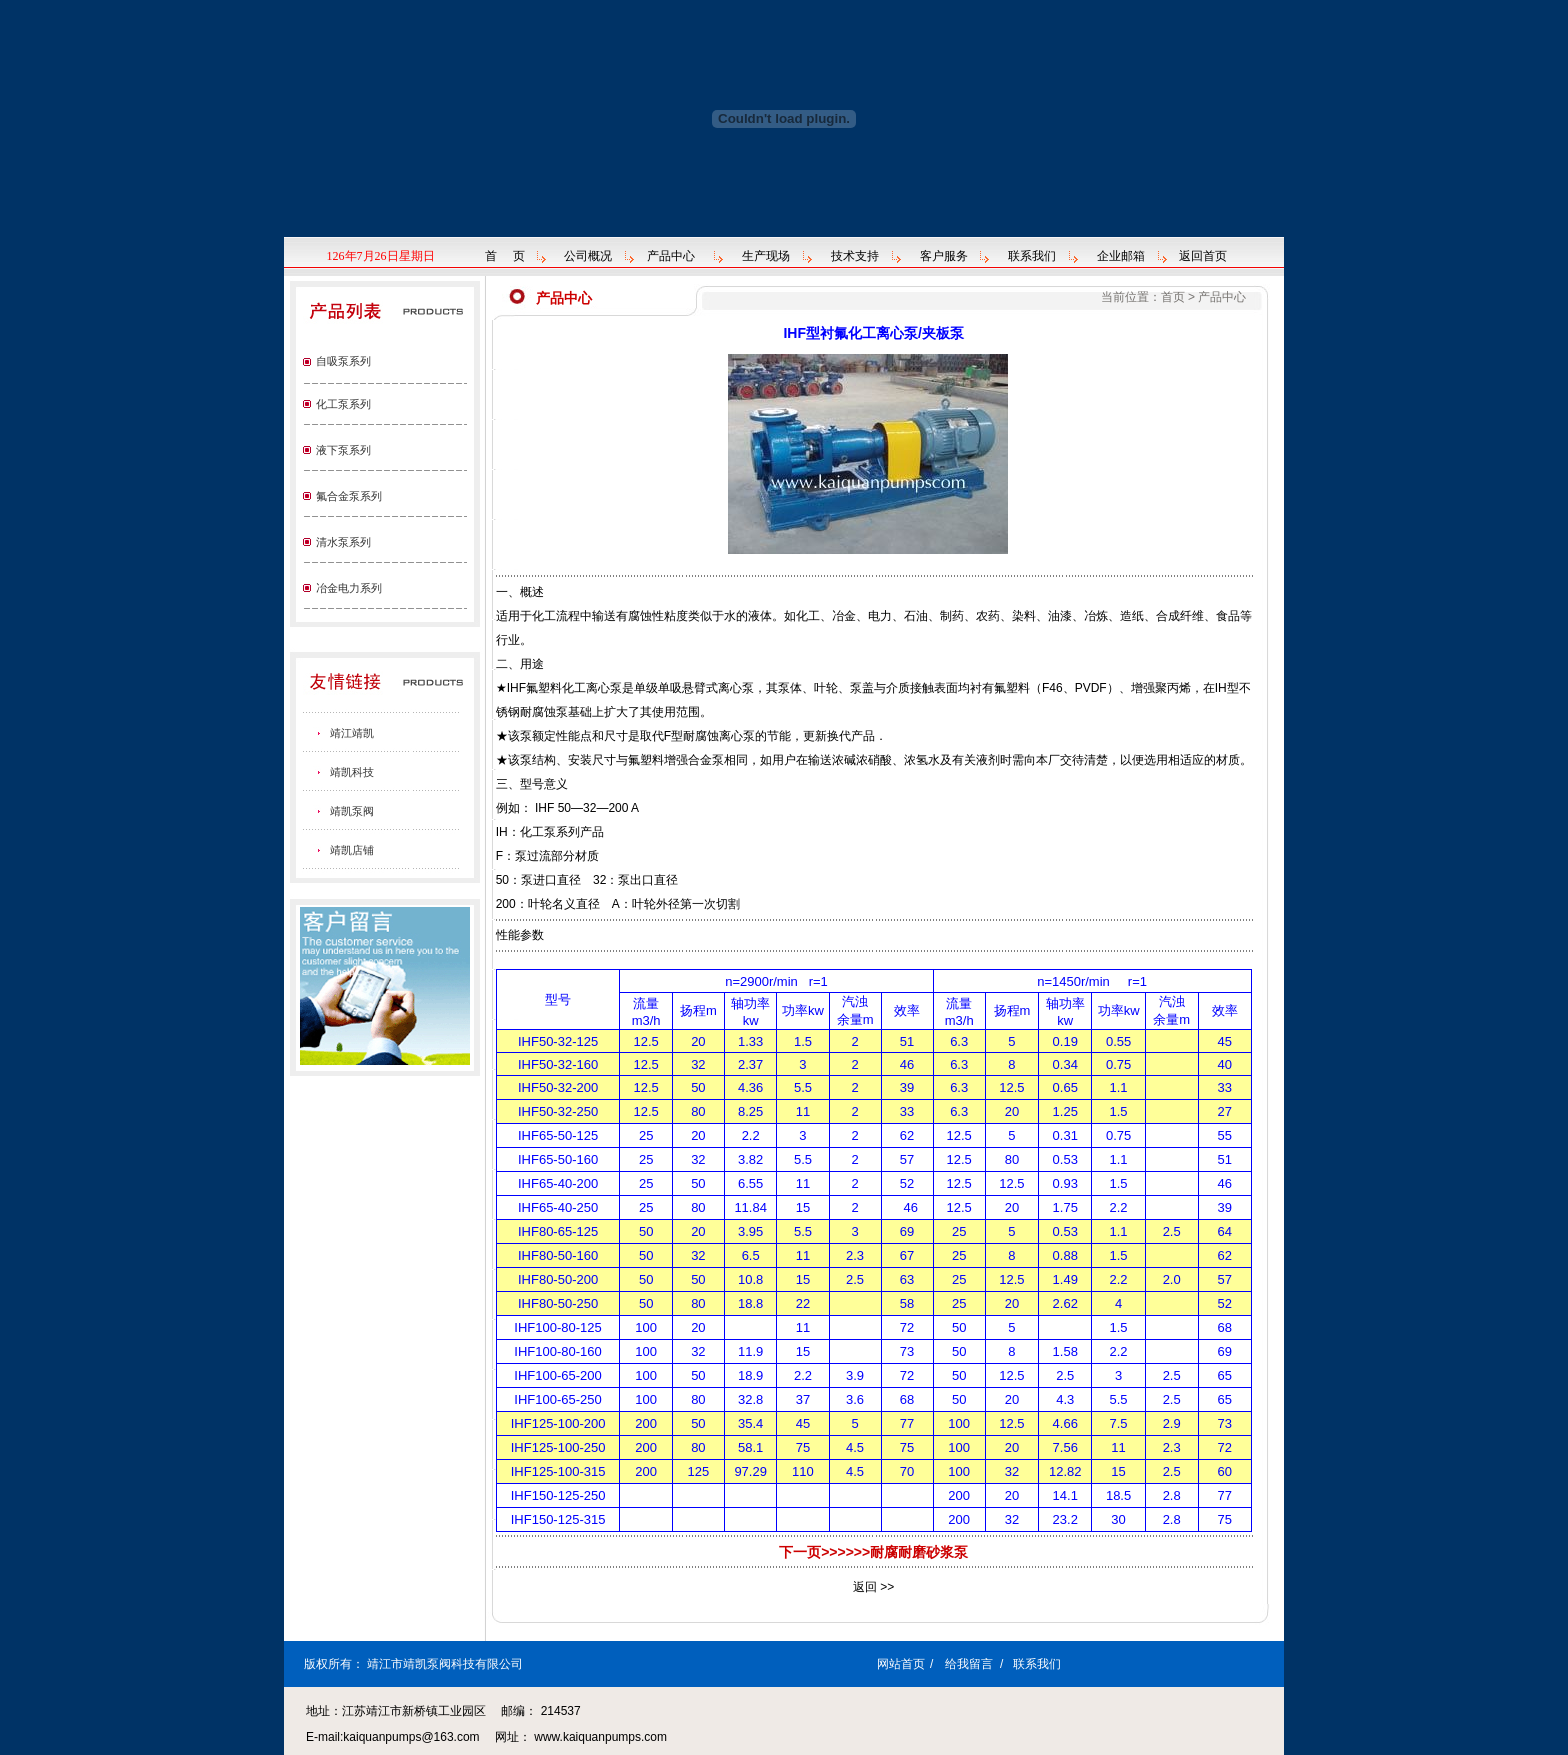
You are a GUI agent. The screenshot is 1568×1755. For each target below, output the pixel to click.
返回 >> (873, 1587)
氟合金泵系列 (349, 496)
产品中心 (671, 256)
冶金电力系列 (349, 588)
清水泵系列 (343, 542)
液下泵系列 (343, 450)
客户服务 (944, 256)
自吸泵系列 (343, 361)
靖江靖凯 (352, 733)
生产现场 (766, 256)
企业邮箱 (1121, 256)
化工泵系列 (343, 404)
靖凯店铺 (352, 850)
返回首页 (1203, 256)
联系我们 (1032, 256)
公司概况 (588, 256)
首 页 (504, 256)
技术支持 (855, 256)
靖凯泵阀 (352, 811)
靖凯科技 (352, 772)
